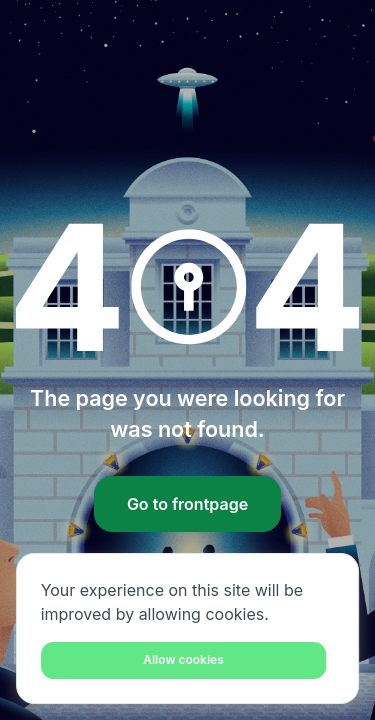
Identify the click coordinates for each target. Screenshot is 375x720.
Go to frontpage (187, 504)
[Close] (184, 660)
